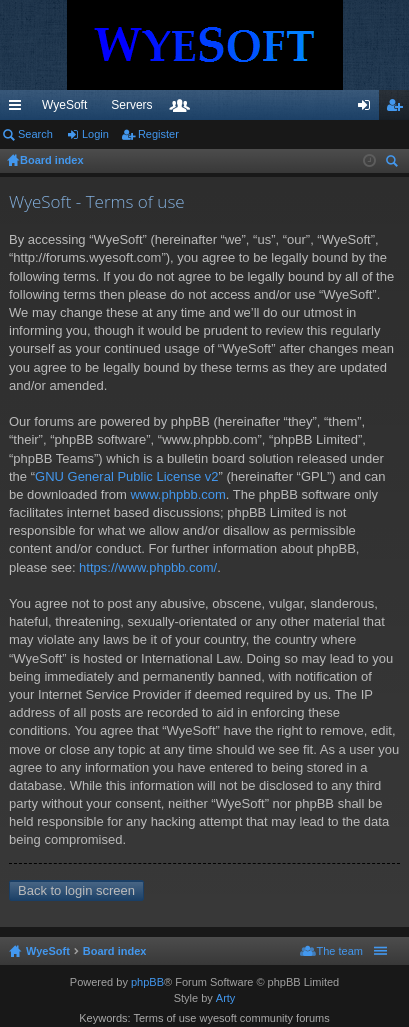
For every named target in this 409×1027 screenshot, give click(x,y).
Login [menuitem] (368, 109)
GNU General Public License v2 (127, 476)
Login (95, 134)
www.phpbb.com (177, 494)
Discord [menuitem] (240, 105)
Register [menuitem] (398, 109)
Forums (292, 109)
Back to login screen (76, 890)
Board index (115, 951)
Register (158, 134)
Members (322, 109)
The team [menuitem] (340, 951)
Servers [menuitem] (131, 105)
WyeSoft (64, 105)
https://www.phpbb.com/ (148, 567)
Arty (226, 998)
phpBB (147, 982)
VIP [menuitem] (186, 105)
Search (35, 134)
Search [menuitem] (394, 163)
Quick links (19, 109)
